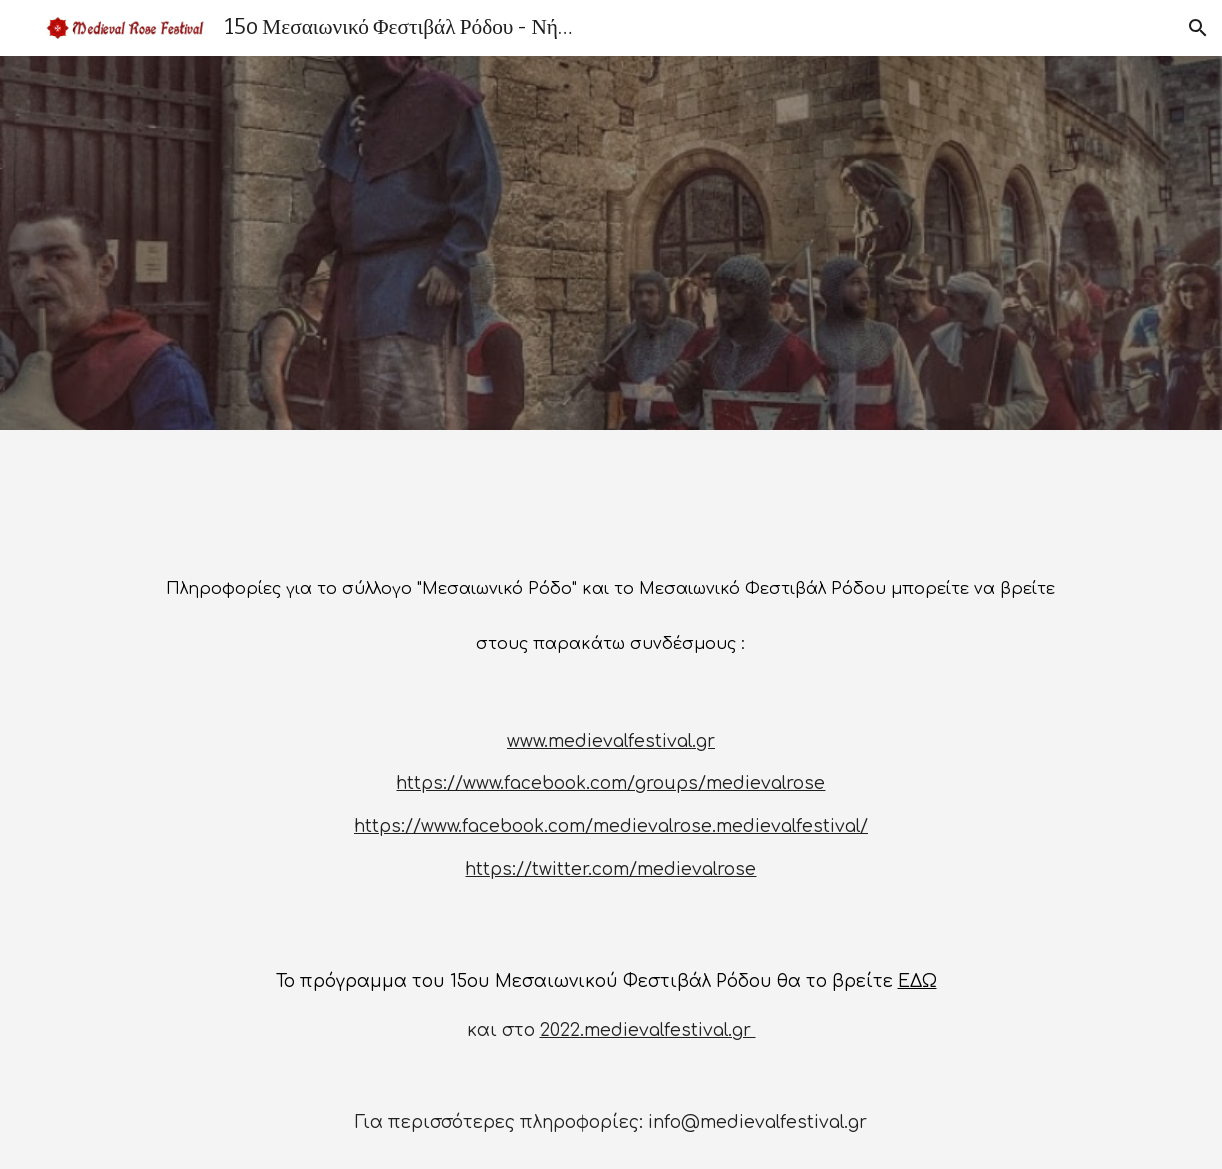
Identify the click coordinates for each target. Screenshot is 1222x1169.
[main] (611, 609)
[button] (1198, 28)
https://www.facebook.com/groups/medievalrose (610, 783)
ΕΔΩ (917, 981)
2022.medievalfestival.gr (648, 1030)
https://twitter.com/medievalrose (610, 869)
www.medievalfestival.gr (611, 741)
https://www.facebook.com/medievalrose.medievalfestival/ (611, 826)
